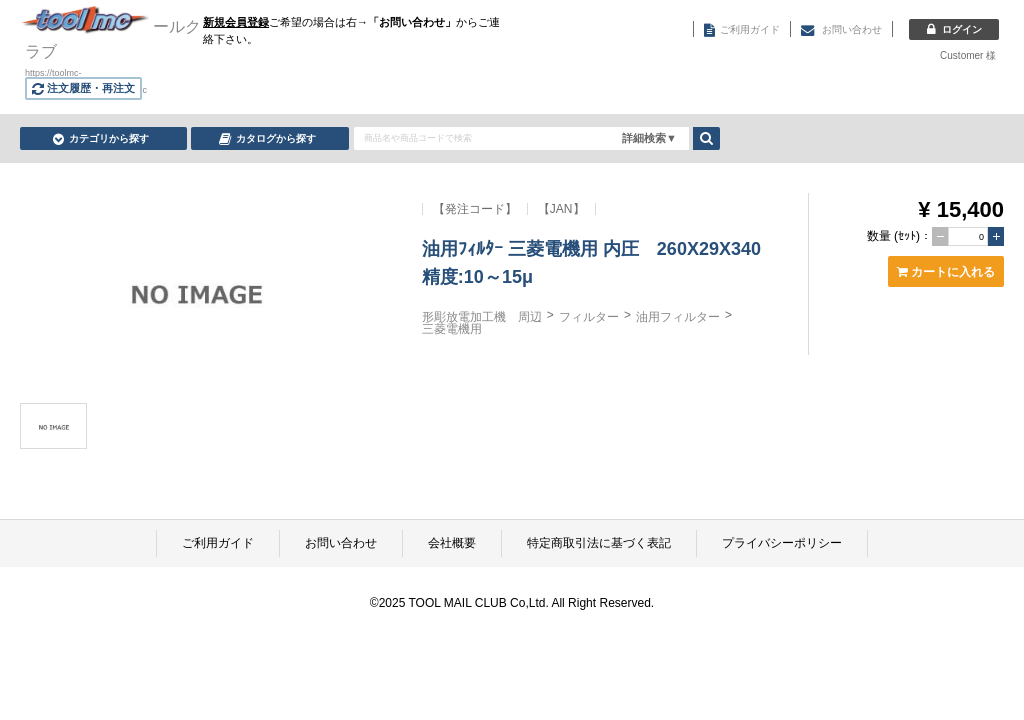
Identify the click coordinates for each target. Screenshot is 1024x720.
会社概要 (452, 543)
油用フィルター (678, 317)
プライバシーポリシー (782, 543)
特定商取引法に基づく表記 (599, 543)
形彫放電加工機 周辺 (482, 317)
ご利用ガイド (218, 543)
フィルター (589, 317)
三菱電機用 (452, 329)
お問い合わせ (341, 543)
